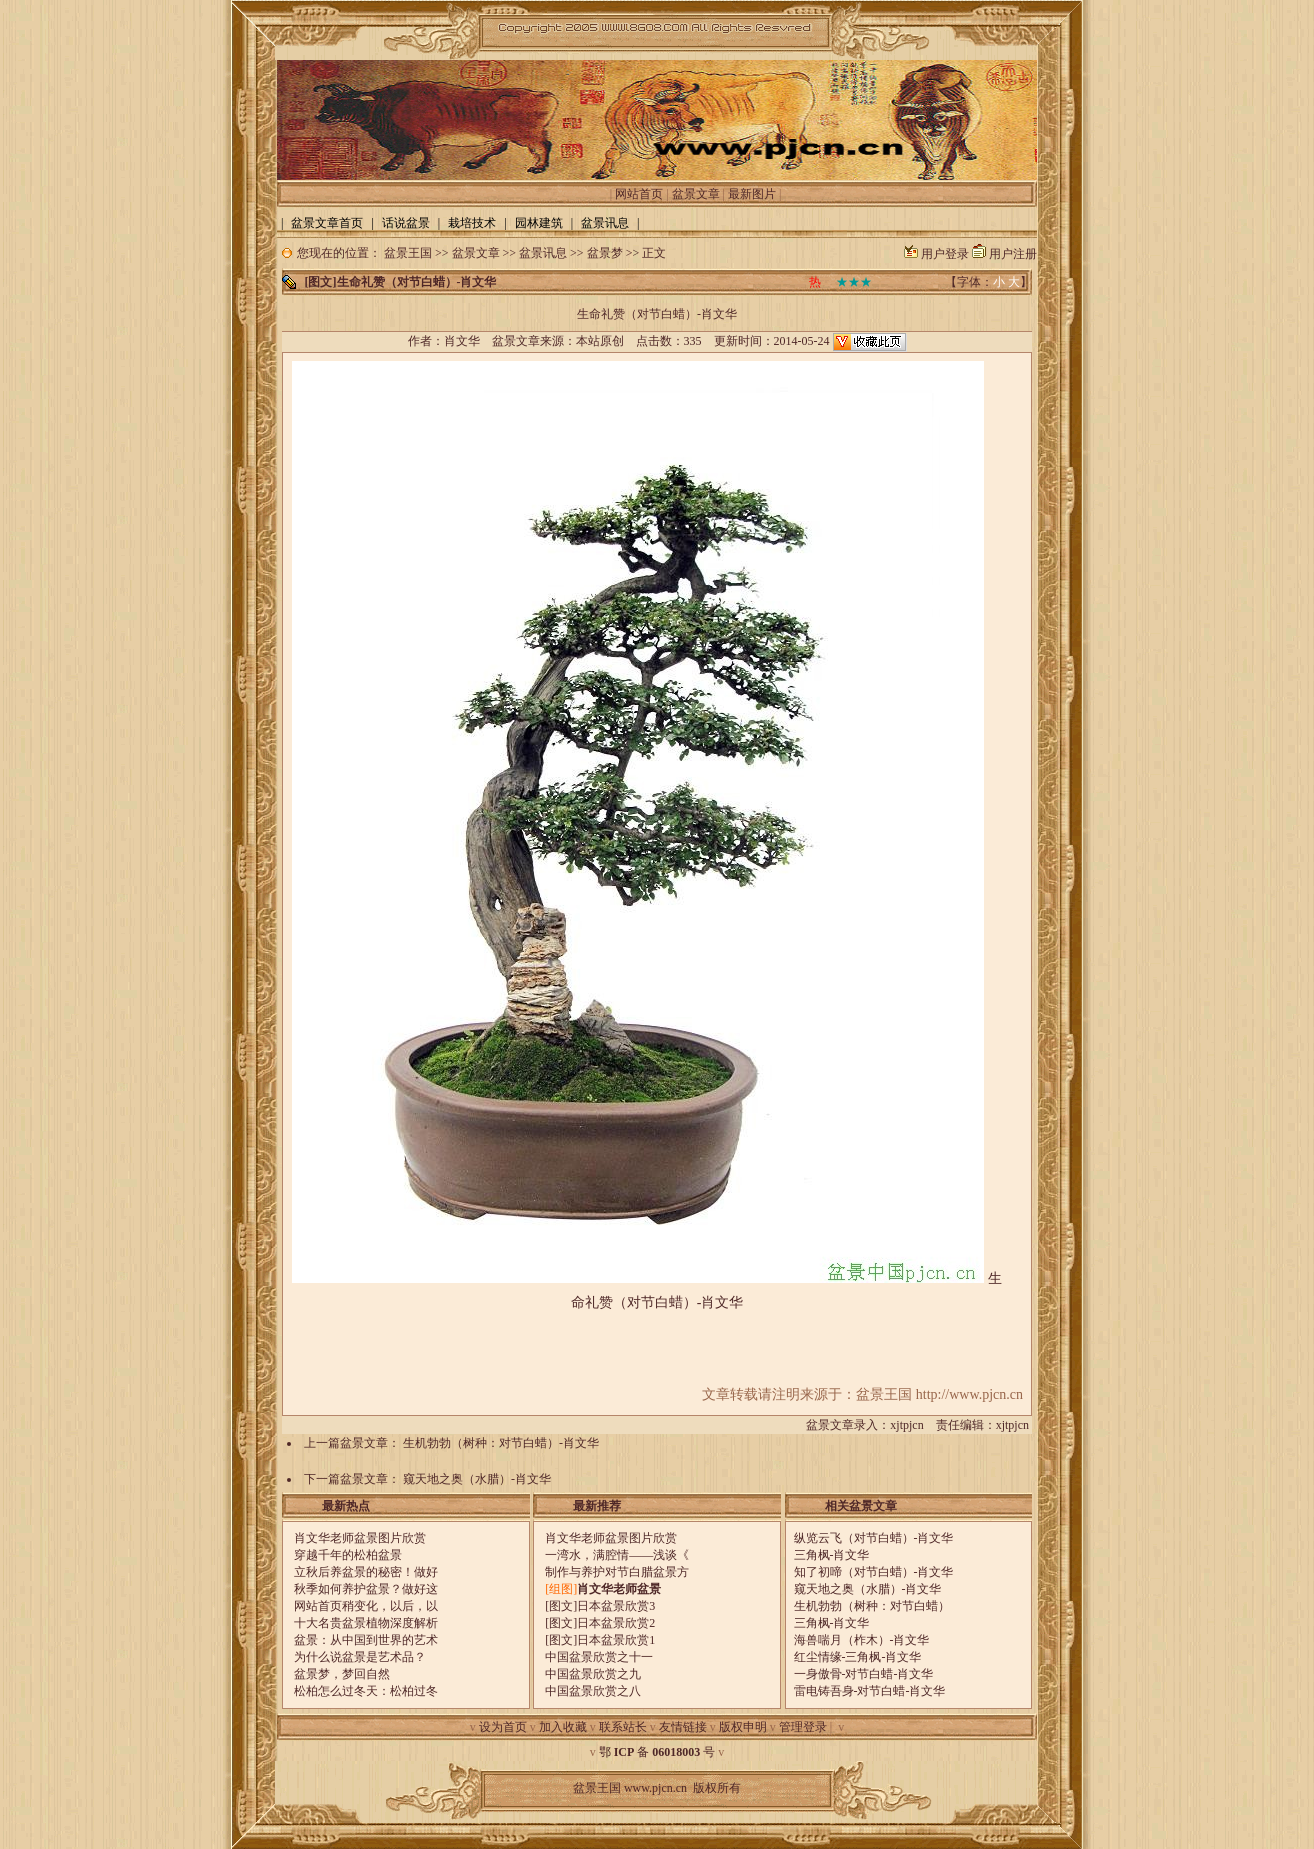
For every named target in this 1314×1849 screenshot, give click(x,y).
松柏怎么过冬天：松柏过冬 (366, 1691)
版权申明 (743, 1727)
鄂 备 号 (657, 1752)
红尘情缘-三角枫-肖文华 (858, 1657)
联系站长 (623, 1727)
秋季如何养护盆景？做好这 (366, 1589)
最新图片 (752, 194)
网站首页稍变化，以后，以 (366, 1606)
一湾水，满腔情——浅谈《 (617, 1555)
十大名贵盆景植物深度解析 (366, 1623)
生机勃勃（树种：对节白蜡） (872, 1606)
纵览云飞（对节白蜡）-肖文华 (874, 1538)
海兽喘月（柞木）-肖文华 (862, 1640)
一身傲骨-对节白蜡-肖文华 (864, 1674)
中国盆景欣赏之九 (593, 1674)
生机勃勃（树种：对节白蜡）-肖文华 (501, 1443)
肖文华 (462, 341)
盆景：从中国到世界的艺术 (366, 1640)
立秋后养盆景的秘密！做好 (366, 1572)
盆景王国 (408, 253)
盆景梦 (605, 253)
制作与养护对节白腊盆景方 (617, 1572)
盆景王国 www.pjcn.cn (630, 1788)
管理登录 (803, 1727)
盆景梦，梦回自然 (342, 1674)
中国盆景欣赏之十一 (599, 1657)
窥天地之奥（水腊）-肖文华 (477, 1479)
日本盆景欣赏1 (616, 1640)
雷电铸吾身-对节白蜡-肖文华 (870, 1691)
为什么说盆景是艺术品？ (360, 1657)
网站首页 (639, 194)
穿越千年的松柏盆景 (348, 1555)
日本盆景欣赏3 (616, 1606)
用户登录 (945, 254)
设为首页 (503, 1727)
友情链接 (683, 1727)
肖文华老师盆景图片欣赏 (360, 1538)
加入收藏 (563, 1727)
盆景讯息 (543, 253)
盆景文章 (696, 194)
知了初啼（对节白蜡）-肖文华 (874, 1572)
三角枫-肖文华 (832, 1555)
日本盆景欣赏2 (616, 1623)
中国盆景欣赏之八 (593, 1691)
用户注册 (1013, 254)
